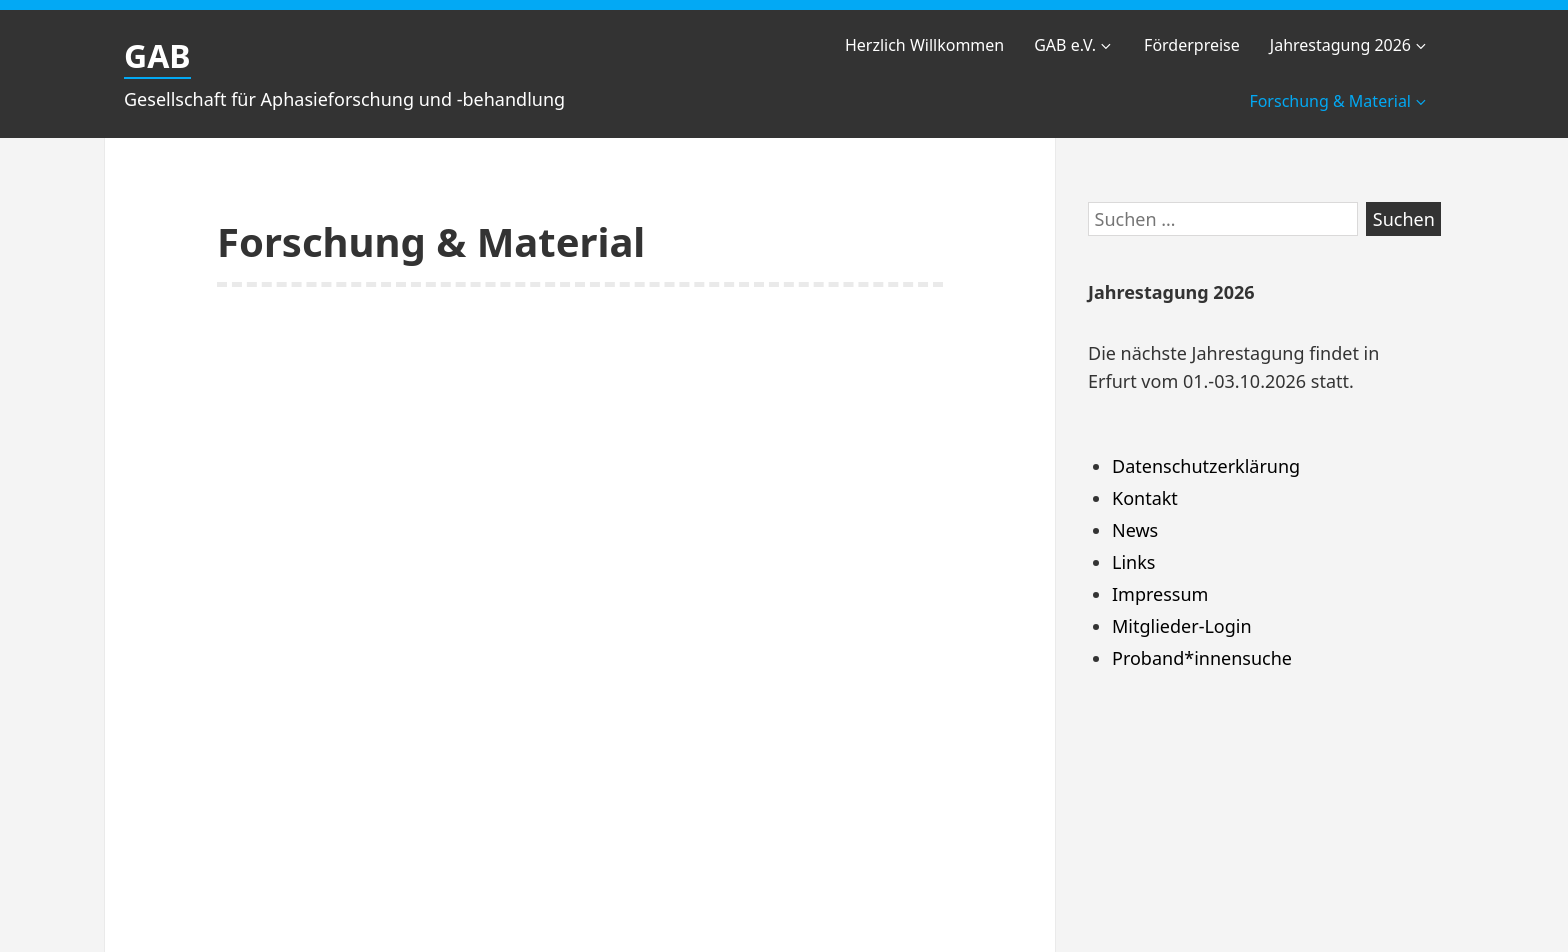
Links (1133, 562)
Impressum (1160, 594)
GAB (157, 55)
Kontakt (1145, 498)
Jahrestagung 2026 (1349, 45)
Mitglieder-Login (1182, 626)
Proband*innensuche (1202, 658)
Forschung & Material (1339, 101)
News (1135, 530)
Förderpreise (1192, 45)
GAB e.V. (1074, 45)
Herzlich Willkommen (924, 45)
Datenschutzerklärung (1206, 466)
